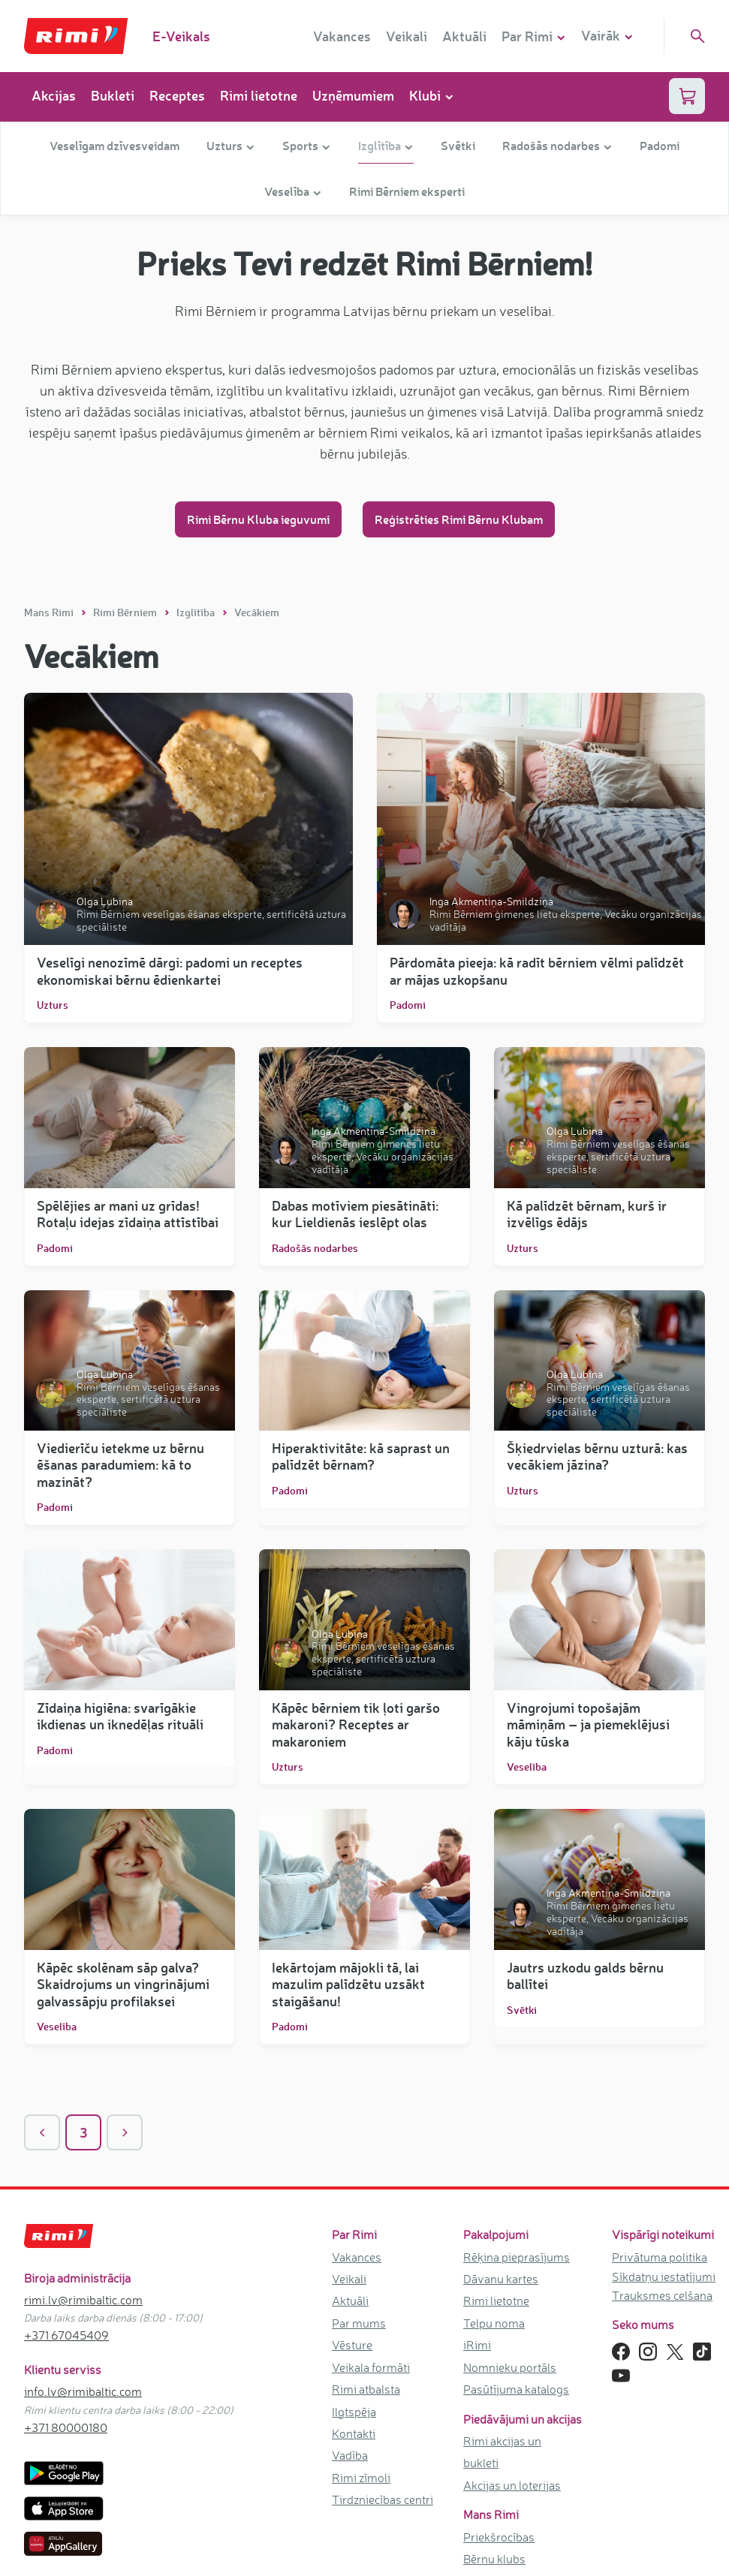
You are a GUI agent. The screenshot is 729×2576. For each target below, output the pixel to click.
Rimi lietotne (258, 95)
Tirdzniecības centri (382, 2499)
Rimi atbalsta (366, 2389)
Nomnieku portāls (509, 2367)
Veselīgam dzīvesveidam (114, 145)
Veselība (527, 1767)
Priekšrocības (499, 2536)
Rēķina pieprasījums (516, 2257)
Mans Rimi (50, 612)
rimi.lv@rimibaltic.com (83, 2299)
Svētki (458, 145)
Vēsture (352, 2344)
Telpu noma (494, 2323)
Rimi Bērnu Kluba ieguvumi (258, 519)
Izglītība (196, 612)
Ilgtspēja (354, 2411)
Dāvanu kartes (500, 2278)
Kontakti (353, 2433)
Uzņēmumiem (353, 95)
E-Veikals (181, 36)
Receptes (177, 95)
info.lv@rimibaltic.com (83, 2391)
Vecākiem (256, 612)
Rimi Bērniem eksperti (407, 191)
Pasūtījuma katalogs (516, 2389)
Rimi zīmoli (361, 2477)
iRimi (477, 2344)
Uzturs (52, 1005)
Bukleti (112, 95)
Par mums (359, 2323)
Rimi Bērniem (126, 612)
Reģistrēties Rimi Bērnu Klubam (459, 519)
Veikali (406, 36)
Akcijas (54, 95)
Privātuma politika (659, 2257)
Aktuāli (464, 36)
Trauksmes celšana (662, 2295)
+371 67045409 (66, 2335)
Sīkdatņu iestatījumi (663, 2276)
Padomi (659, 145)
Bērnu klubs (494, 2558)
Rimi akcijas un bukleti (502, 2451)
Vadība (350, 2455)
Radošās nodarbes (315, 1248)
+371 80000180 (65, 2427)
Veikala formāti (371, 2367)
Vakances (342, 36)
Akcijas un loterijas (512, 2485)
